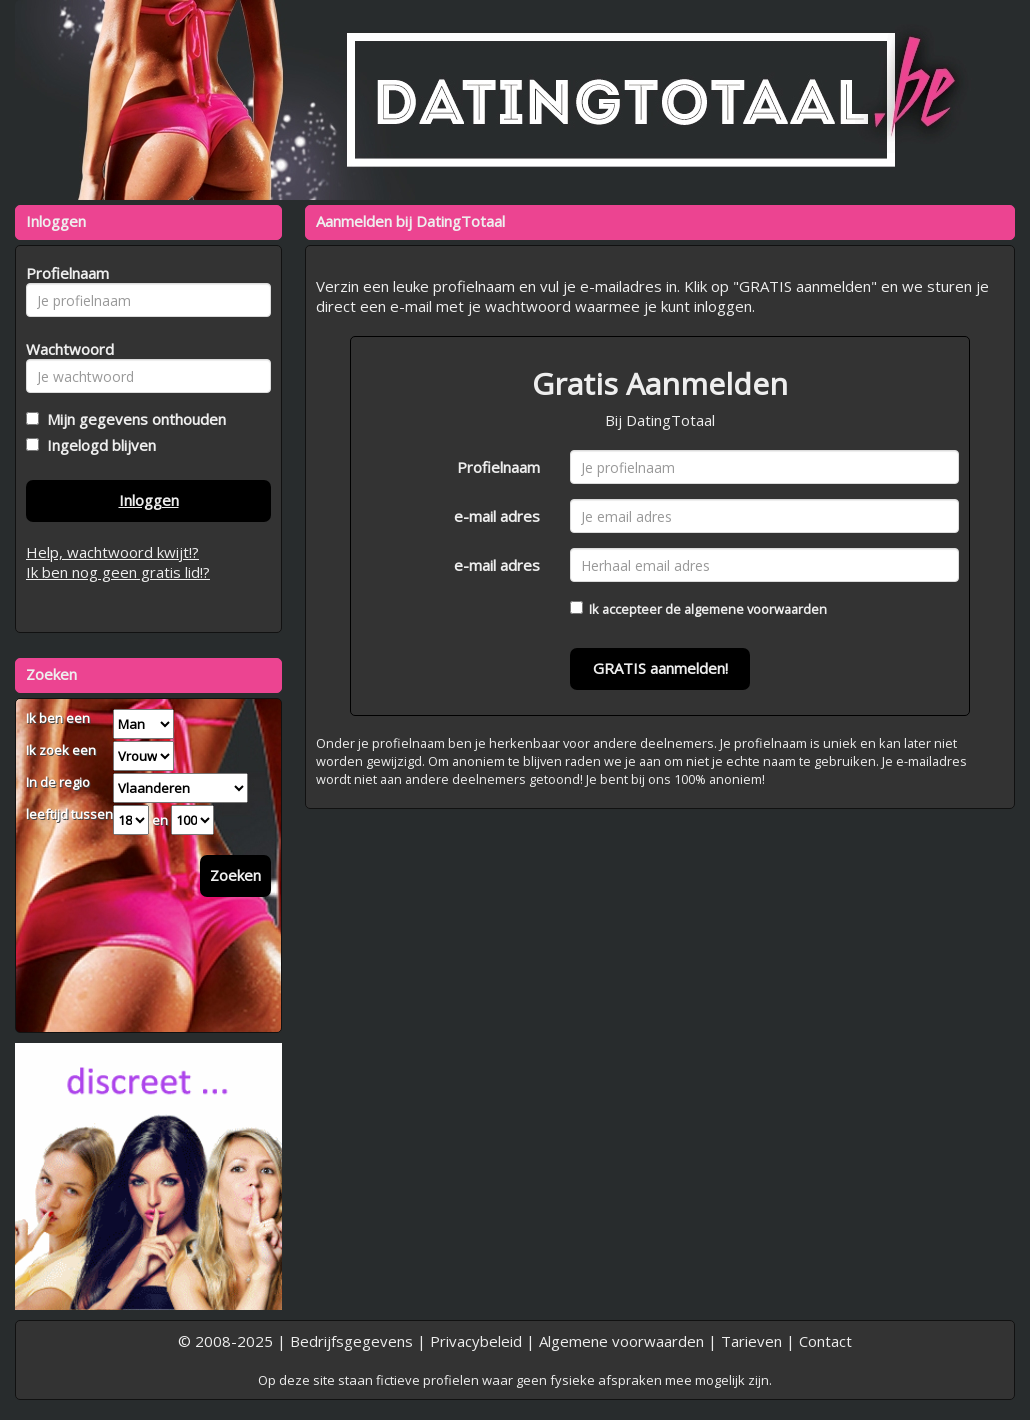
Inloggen (149, 500)
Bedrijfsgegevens (351, 1341)
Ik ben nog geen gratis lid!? (118, 572)
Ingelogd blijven (97, 445)
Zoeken (235, 875)
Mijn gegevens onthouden (132, 419)
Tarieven (751, 1341)
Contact (825, 1341)
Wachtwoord (64, 349)
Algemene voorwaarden (621, 1341)
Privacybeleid (476, 1341)
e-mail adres (497, 516)
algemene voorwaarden (755, 609)
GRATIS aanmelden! (660, 668)
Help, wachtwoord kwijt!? (112, 552)
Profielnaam (498, 467)
